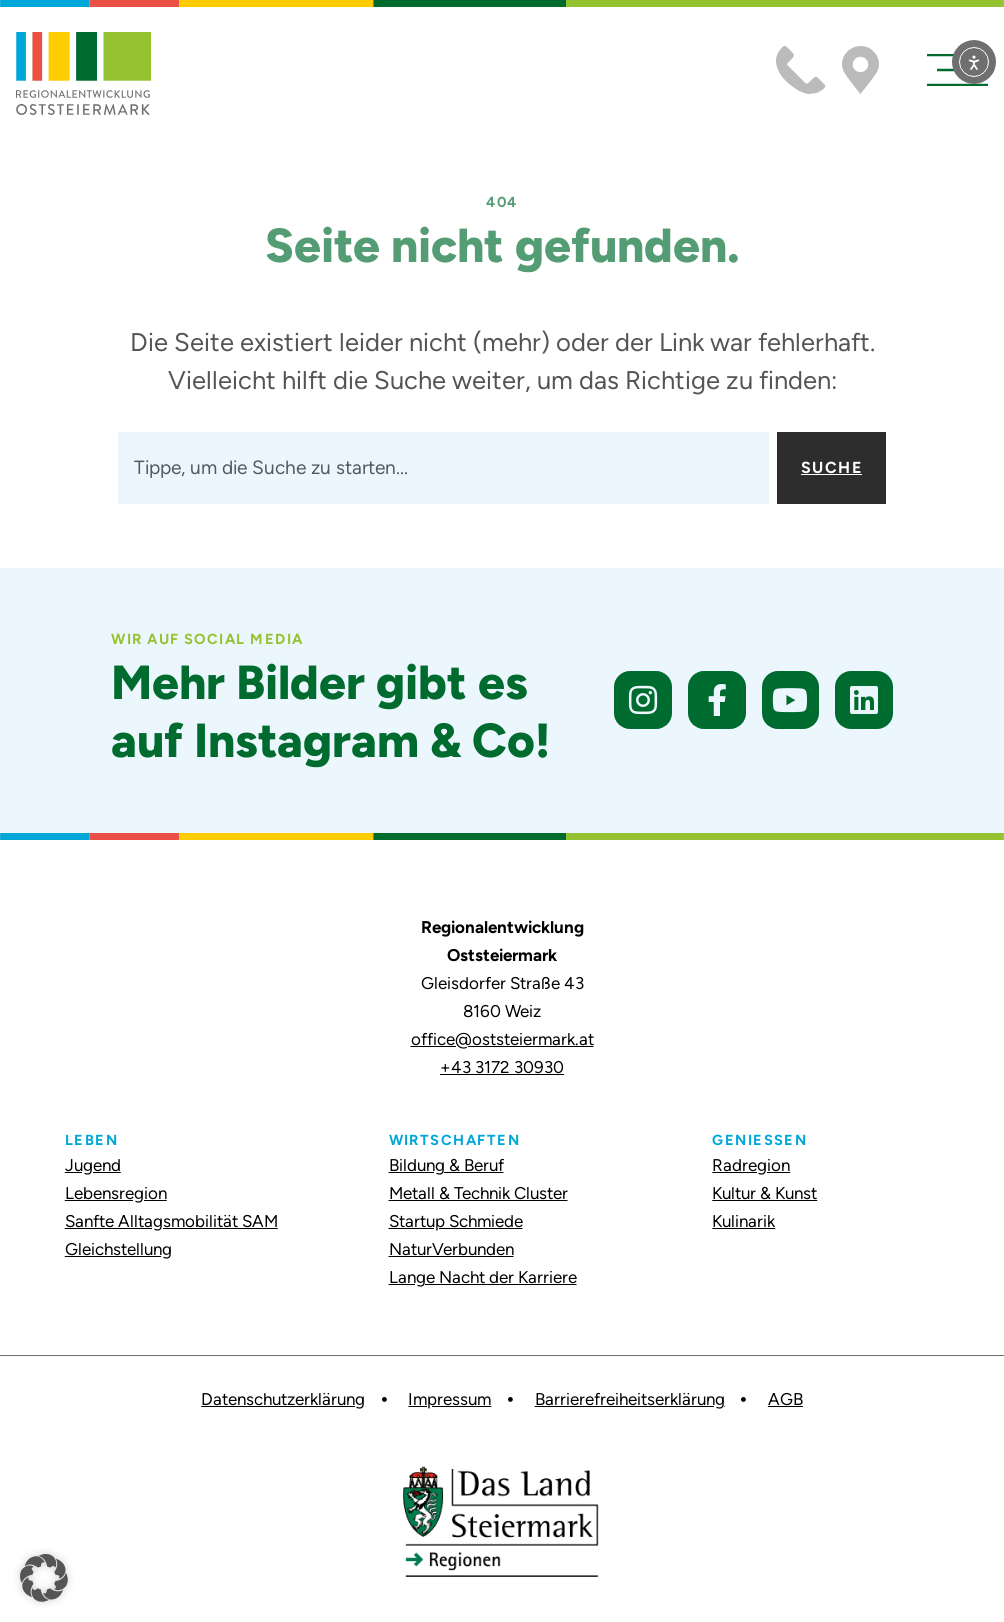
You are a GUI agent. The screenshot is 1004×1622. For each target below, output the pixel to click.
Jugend (93, 1165)
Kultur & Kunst (764, 1193)
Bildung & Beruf (446, 1165)
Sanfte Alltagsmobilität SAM (171, 1221)
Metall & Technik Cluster (478, 1193)
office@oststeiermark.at (502, 1039)
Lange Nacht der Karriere (483, 1277)
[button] (44, 1578)
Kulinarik (743, 1221)
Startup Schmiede (456, 1221)
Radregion (751, 1165)
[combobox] (443, 468)
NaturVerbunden (451, 1249)
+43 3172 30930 (502, 1067)
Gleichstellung (118, 1249)
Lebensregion (116, 1193)
